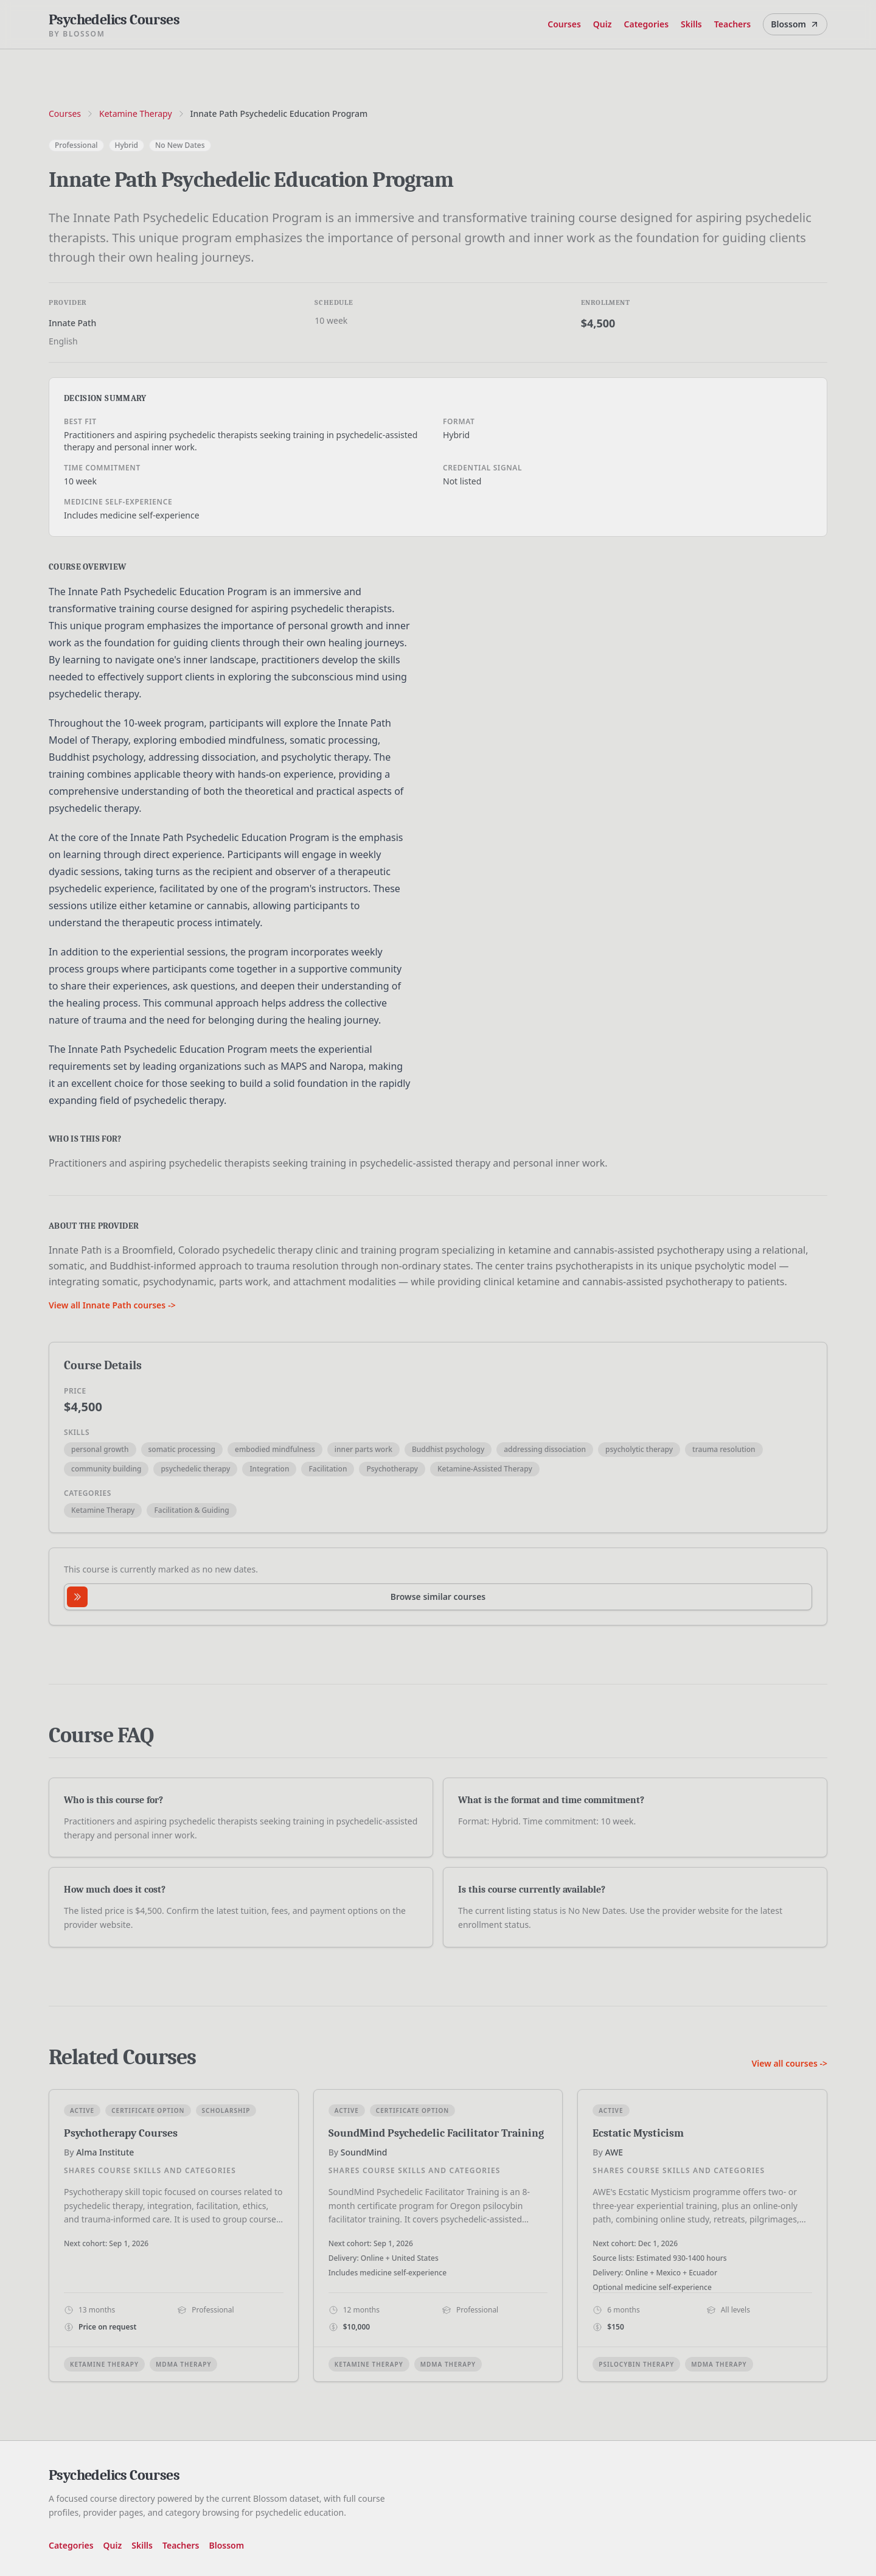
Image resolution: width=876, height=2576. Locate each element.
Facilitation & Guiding (191, 1510)
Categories (646, 24)
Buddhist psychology (448, 1449)
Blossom (795, 24)
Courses (564, 24)
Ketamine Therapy (135, 113)
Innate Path (72, 323)
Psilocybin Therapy (636, 2364)
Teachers (732, 24)
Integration (269, 1469)
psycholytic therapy (639, 1449)
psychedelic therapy (195, 1469)
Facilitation (327, 1469)
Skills (691, 24)
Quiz (602, 24)
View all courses (789, 2063)
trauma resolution (724, 1449)
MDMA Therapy (183, 2364)
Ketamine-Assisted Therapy (484, 1469)
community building (106, 1469)
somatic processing (182, 1449)
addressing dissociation (545, 1449)
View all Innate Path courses (112, 1305)
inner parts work (363, 1449)
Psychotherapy (391, 1469)
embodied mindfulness (275, 1449)
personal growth (100, 1449)
